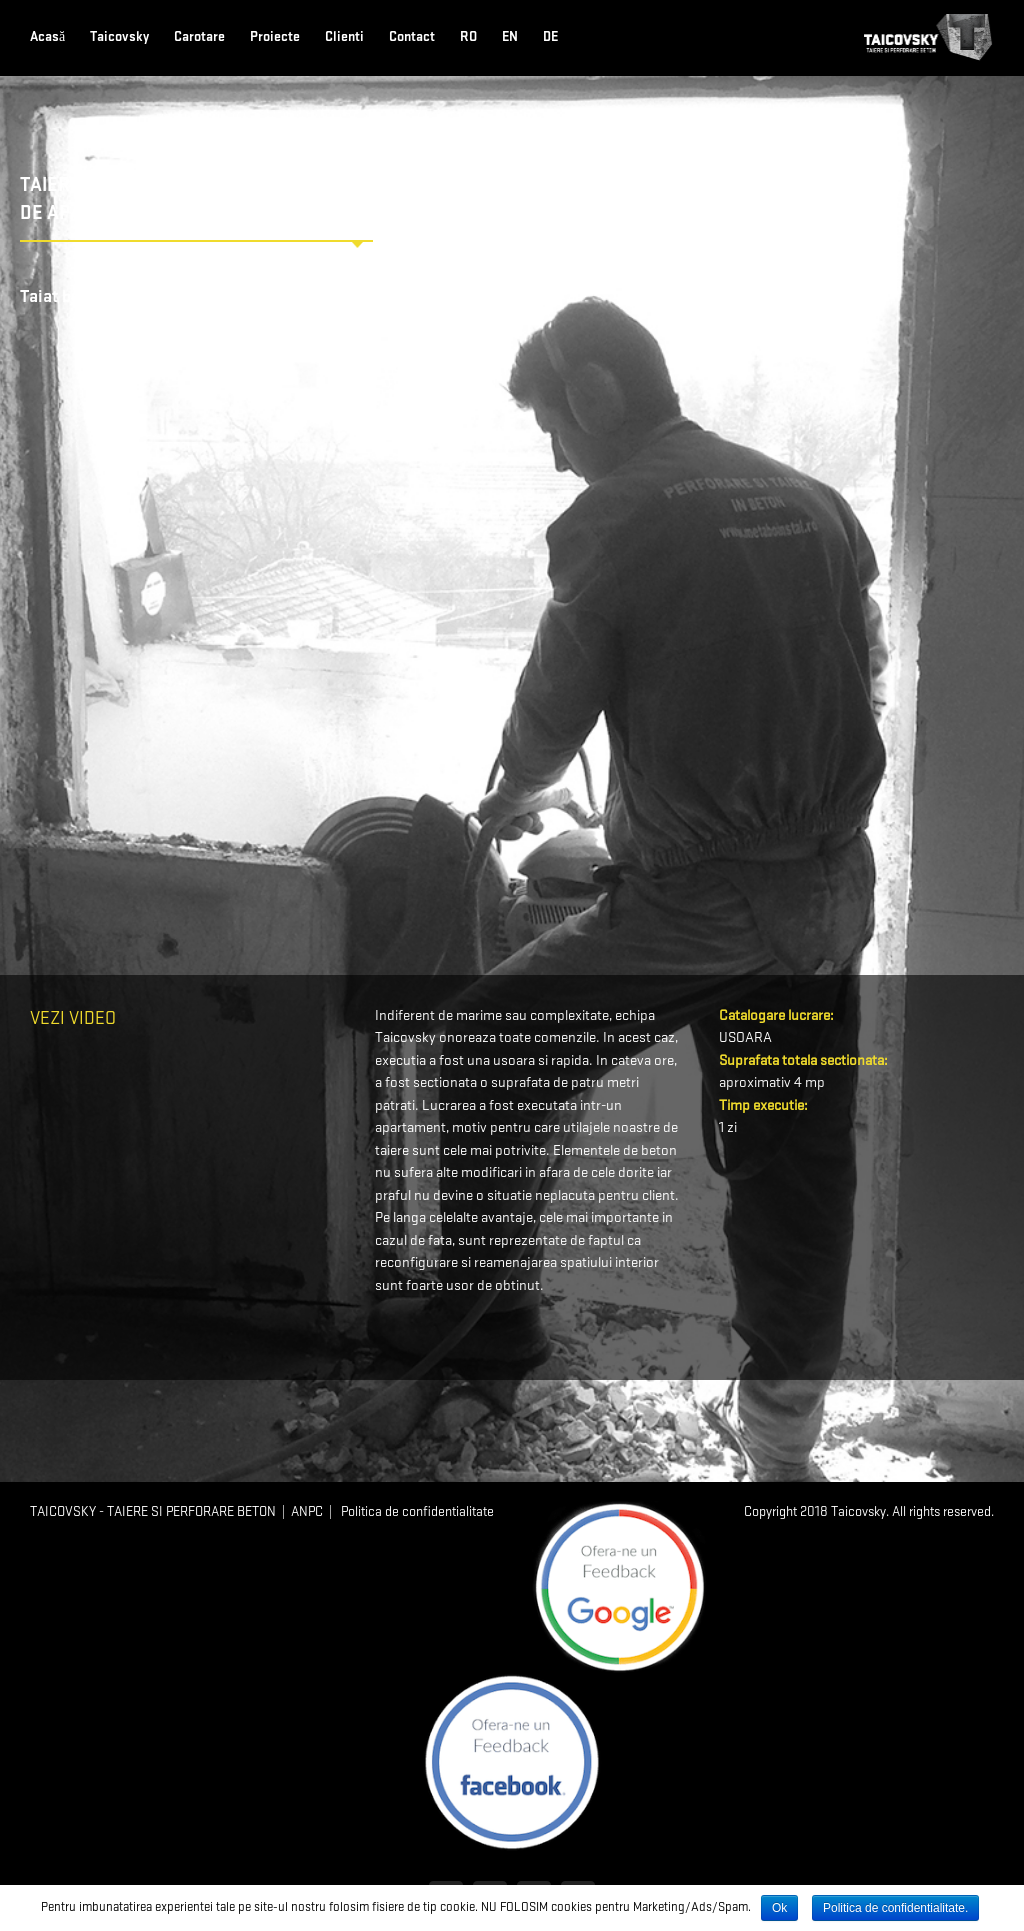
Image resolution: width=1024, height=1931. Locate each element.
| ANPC (299, 1511)
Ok (779, 1908)
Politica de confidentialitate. (895, 1908)
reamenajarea (515, 1263)
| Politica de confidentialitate (408, 1511)
